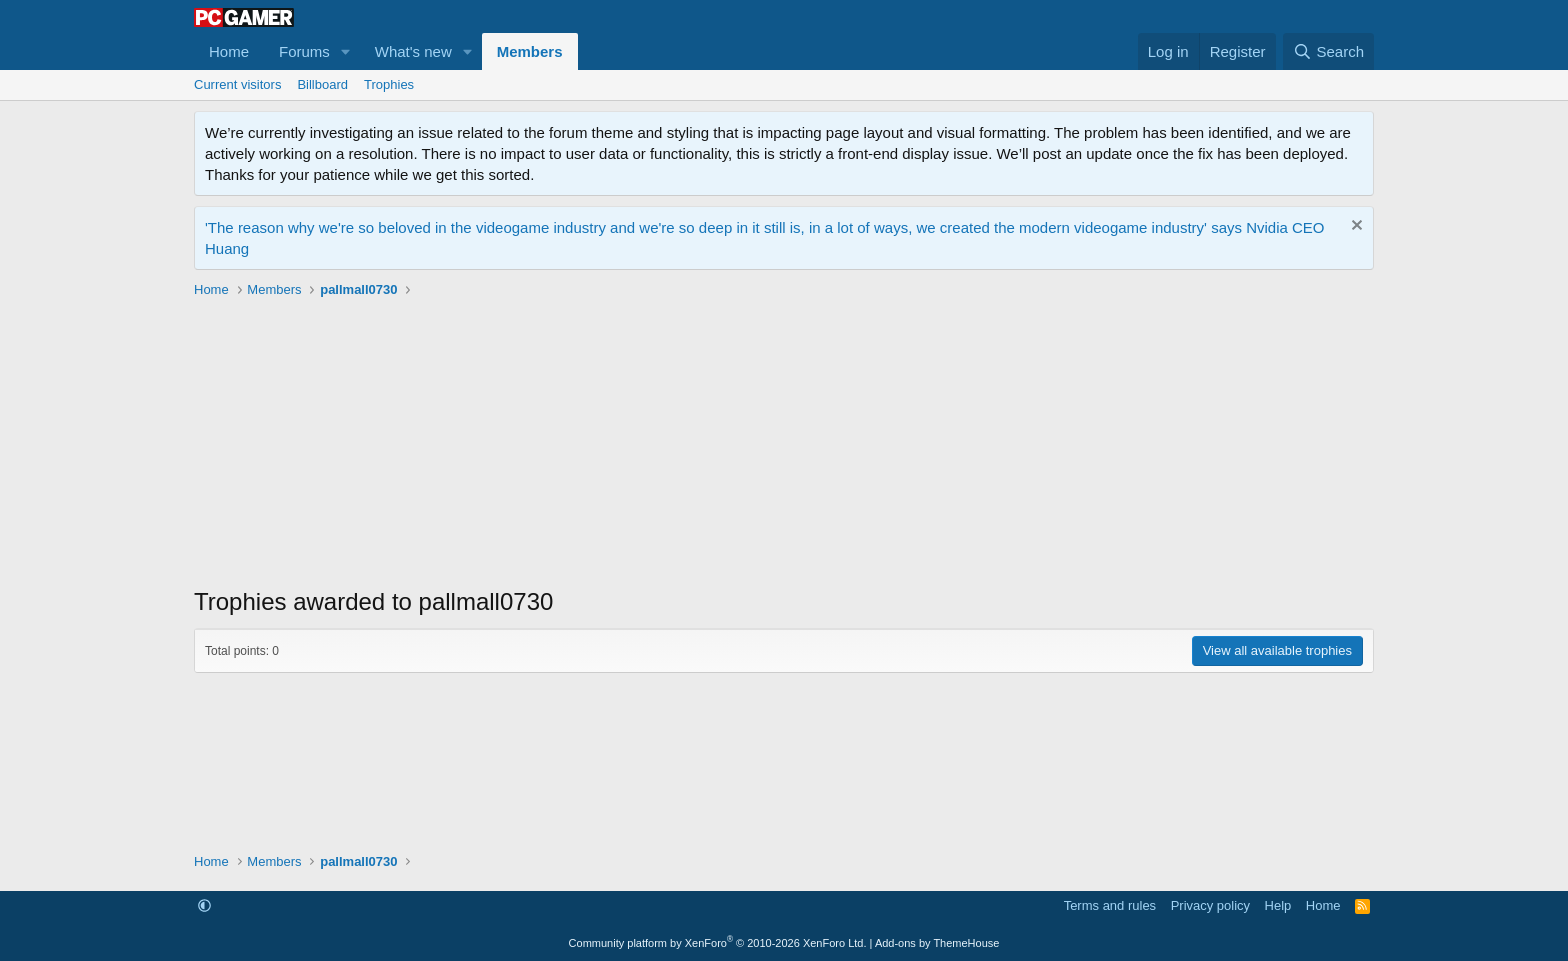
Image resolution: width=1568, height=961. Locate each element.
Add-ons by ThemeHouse (937, 943)
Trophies (389, 84)
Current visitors (237, 84)
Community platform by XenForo (718, 943)
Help (1278, 905)
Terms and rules (1110, 905)
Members (530, 51)
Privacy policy (1210, 905)
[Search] (1328, 51)
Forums (304, 51)
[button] (346, 51)
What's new (413, 51)
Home (229, 51)
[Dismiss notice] (1354, 227)
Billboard (322, 84)
